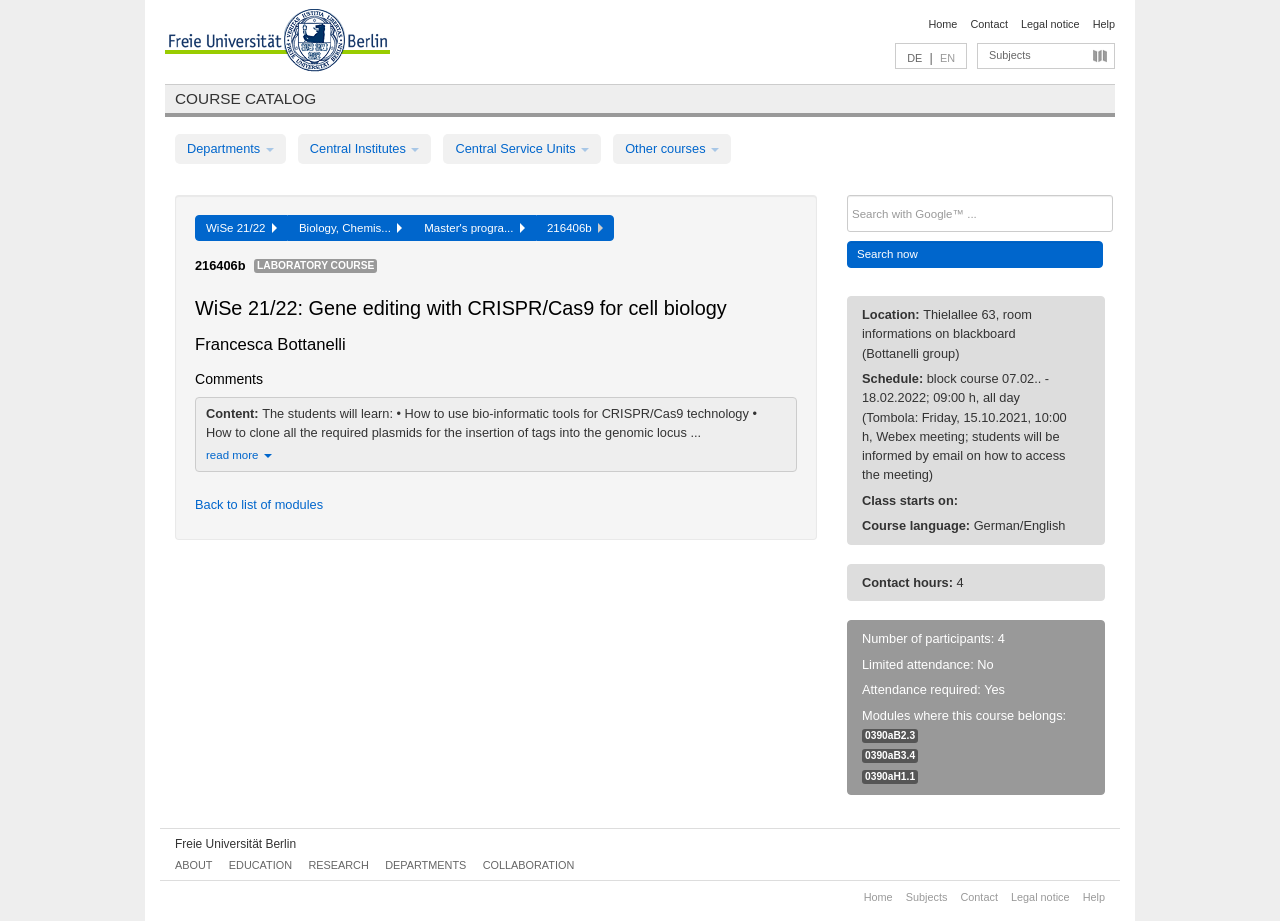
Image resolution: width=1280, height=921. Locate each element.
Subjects (1010, 55)
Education (260, 865)
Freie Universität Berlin (235, 844)
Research (338, 865)
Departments (230, 148)
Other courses (672, 148)
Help (1104, 24)
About (193, 865)
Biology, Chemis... (350, 228)
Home (942, 24)
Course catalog (245, 98)
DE (914, 58)
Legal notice (1050, 24)
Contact (988, 24)
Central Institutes (365, 148)
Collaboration (529, 865)
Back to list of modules (259, 504)
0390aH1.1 (890, 776)
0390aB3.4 (890, 755)
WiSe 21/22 (241, 228)
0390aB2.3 (890, 735)
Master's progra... (474, 228)
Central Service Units (522, 148)
